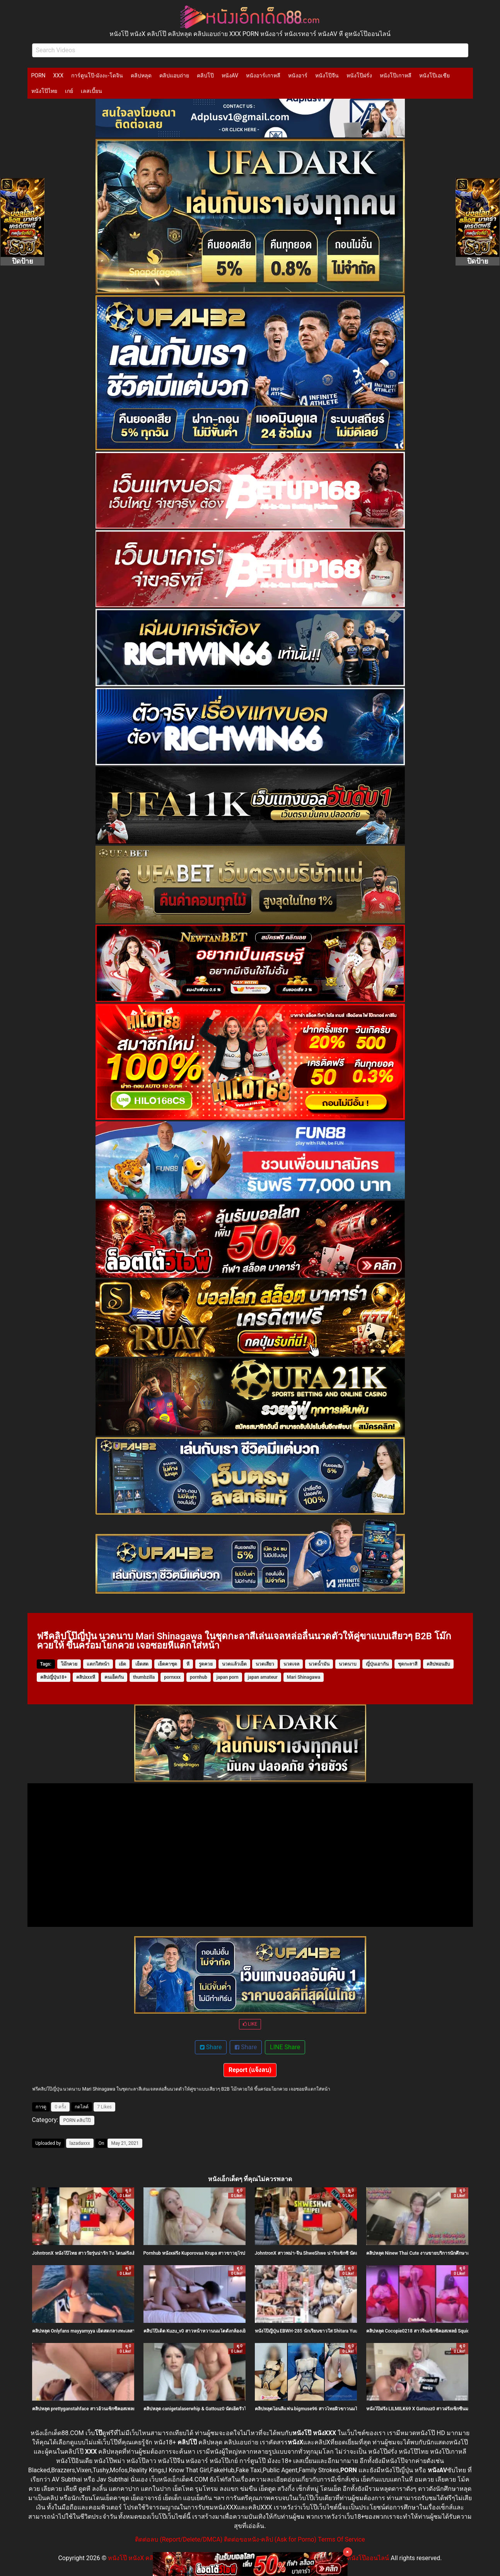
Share (211, 2047)
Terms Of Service (341, 2539)
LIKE (250, 2024)
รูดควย (206, 1664)
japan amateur (263, 1677)
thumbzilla (144, 1677)
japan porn (228, 1677)
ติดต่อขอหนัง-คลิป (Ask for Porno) (270, 2539)
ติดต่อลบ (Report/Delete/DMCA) (178, 2539)
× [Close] (347, 2552)
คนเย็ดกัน (114, 1677)
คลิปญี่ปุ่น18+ (53, 1677)
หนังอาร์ (297, 75)
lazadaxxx (80, 2143)
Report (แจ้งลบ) (250, 2070)
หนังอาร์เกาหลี (263, 75)
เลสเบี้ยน (91, 91)
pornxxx (172, 1677)
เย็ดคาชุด (167, 1664)
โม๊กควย (69, 1664)
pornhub (198, 1677)
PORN (38, 75)
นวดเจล (291, 1664)
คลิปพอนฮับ (438, 1664)
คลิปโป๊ (205, 75)
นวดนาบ (348, 1664)
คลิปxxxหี (85, 1677)
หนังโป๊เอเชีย (434, 75)
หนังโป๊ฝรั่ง (359, 75)
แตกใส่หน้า (98, 1664)
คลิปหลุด (141, 75)
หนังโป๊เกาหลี (395, 75)
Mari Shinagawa (303, 1677)
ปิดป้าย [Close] (22, 261)
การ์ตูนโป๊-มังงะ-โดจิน (97, 75)
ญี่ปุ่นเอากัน (377, 1664)
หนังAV (230, 75)
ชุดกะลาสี (407, 1664)
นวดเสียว (265, 1664)
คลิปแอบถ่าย (174, 75)
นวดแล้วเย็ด (234, 1664)
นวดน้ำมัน (319, 1664)
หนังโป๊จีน (327, 75)
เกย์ (69, 91)
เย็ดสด (141, 1664)
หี (187, 1664)
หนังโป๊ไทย (44, 91)
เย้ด (122, 1664)
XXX (58, 75)
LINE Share (285, 2047)
